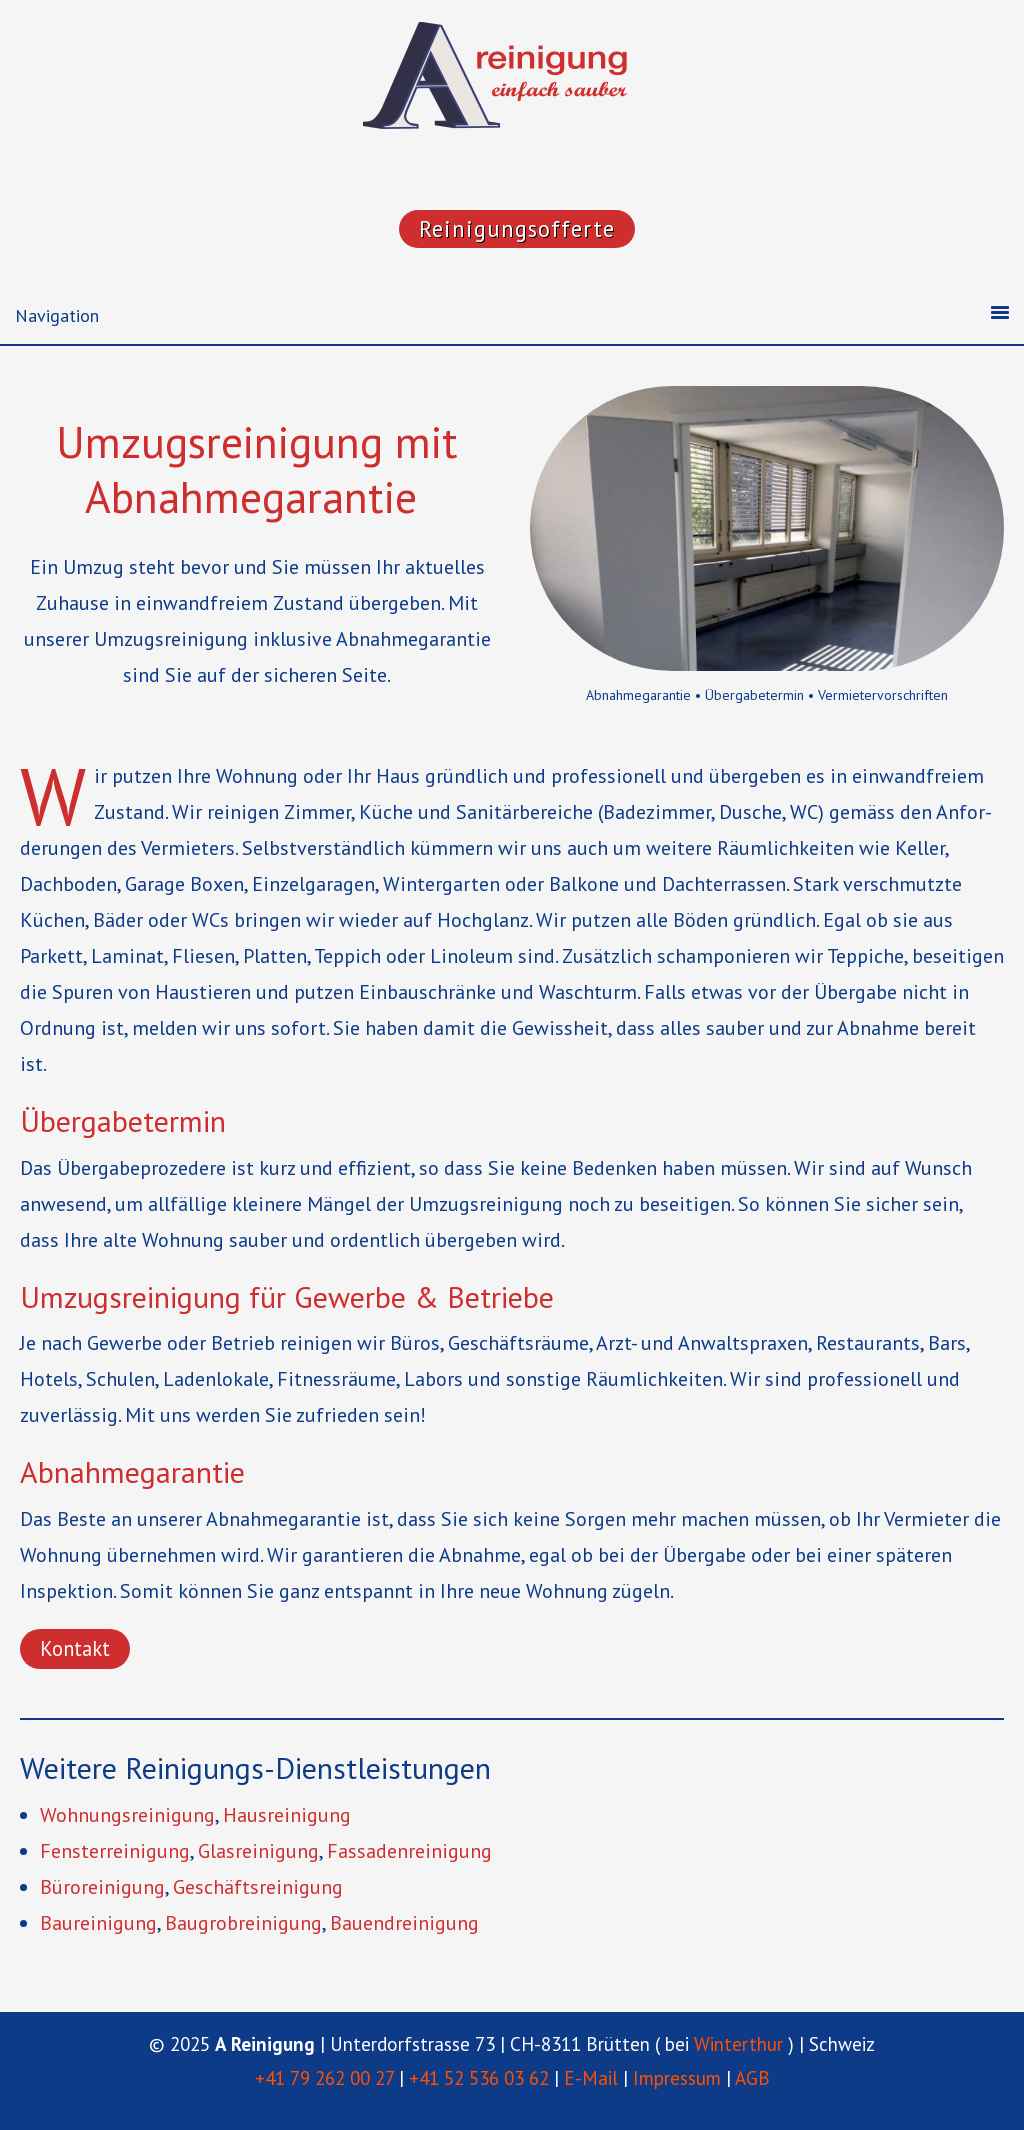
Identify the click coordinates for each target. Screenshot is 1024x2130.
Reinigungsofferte (517, 228)
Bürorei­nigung (102, 1887)
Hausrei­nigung (287, 1815)
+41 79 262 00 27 (324, 2078)
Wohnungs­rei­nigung (127, 1815)
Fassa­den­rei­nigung (409, 1851)
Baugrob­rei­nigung (243, 1923)
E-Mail (591, 2078)
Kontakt (75, 1648)
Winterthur (738, 2044)
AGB (752, 2078)
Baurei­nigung (98, 1923)
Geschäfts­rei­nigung (258, 1887)
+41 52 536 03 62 (479, 2078)
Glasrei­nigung (258, 1851)
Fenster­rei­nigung (115, 1851)
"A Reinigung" (512, 80)
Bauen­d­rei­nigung (404, 1923)
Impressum (677, 2078)
